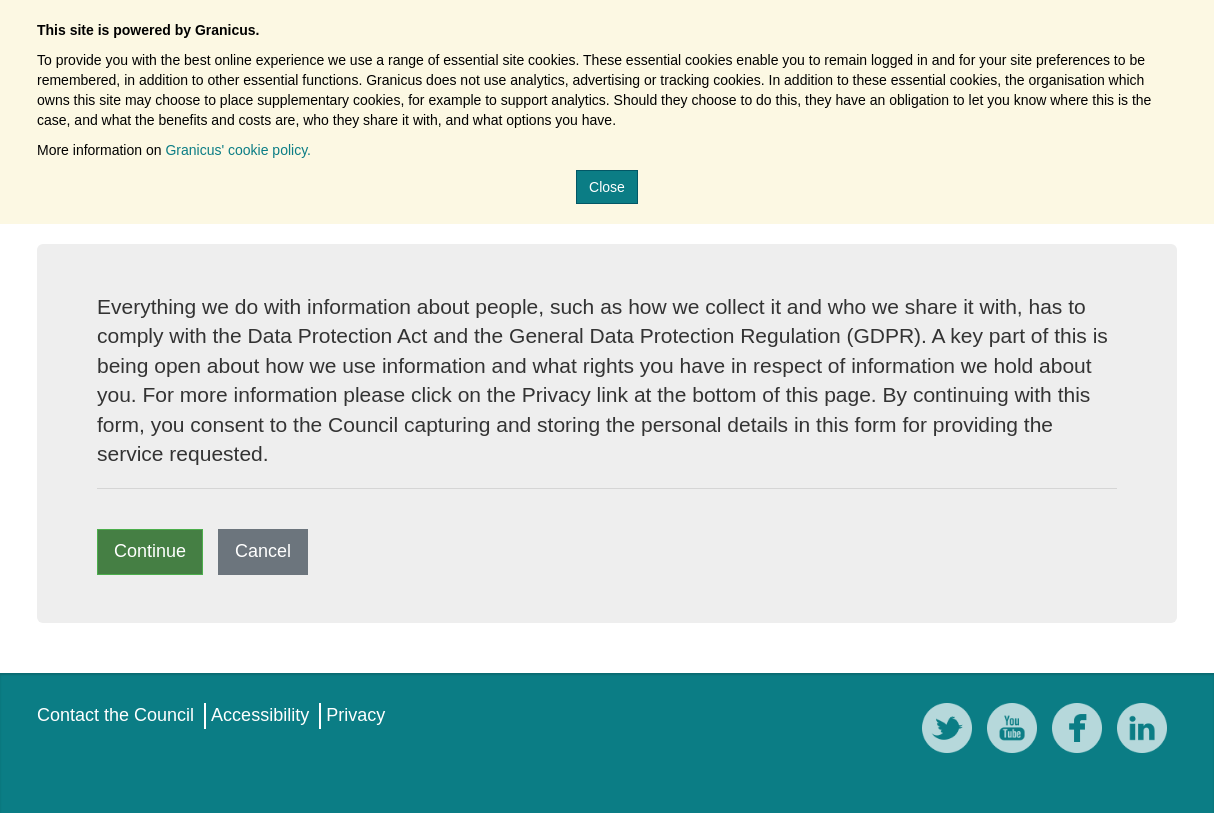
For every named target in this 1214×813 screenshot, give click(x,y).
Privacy (355, 715)
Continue (150, 551)
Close (607, 187)
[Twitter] (952, 732)
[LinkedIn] (1147, 732)
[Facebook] (1082, 732)
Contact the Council (115, 715)
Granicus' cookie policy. (238, 150)
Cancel (263, 551)
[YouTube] (1017, 732)
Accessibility (260, 715)
